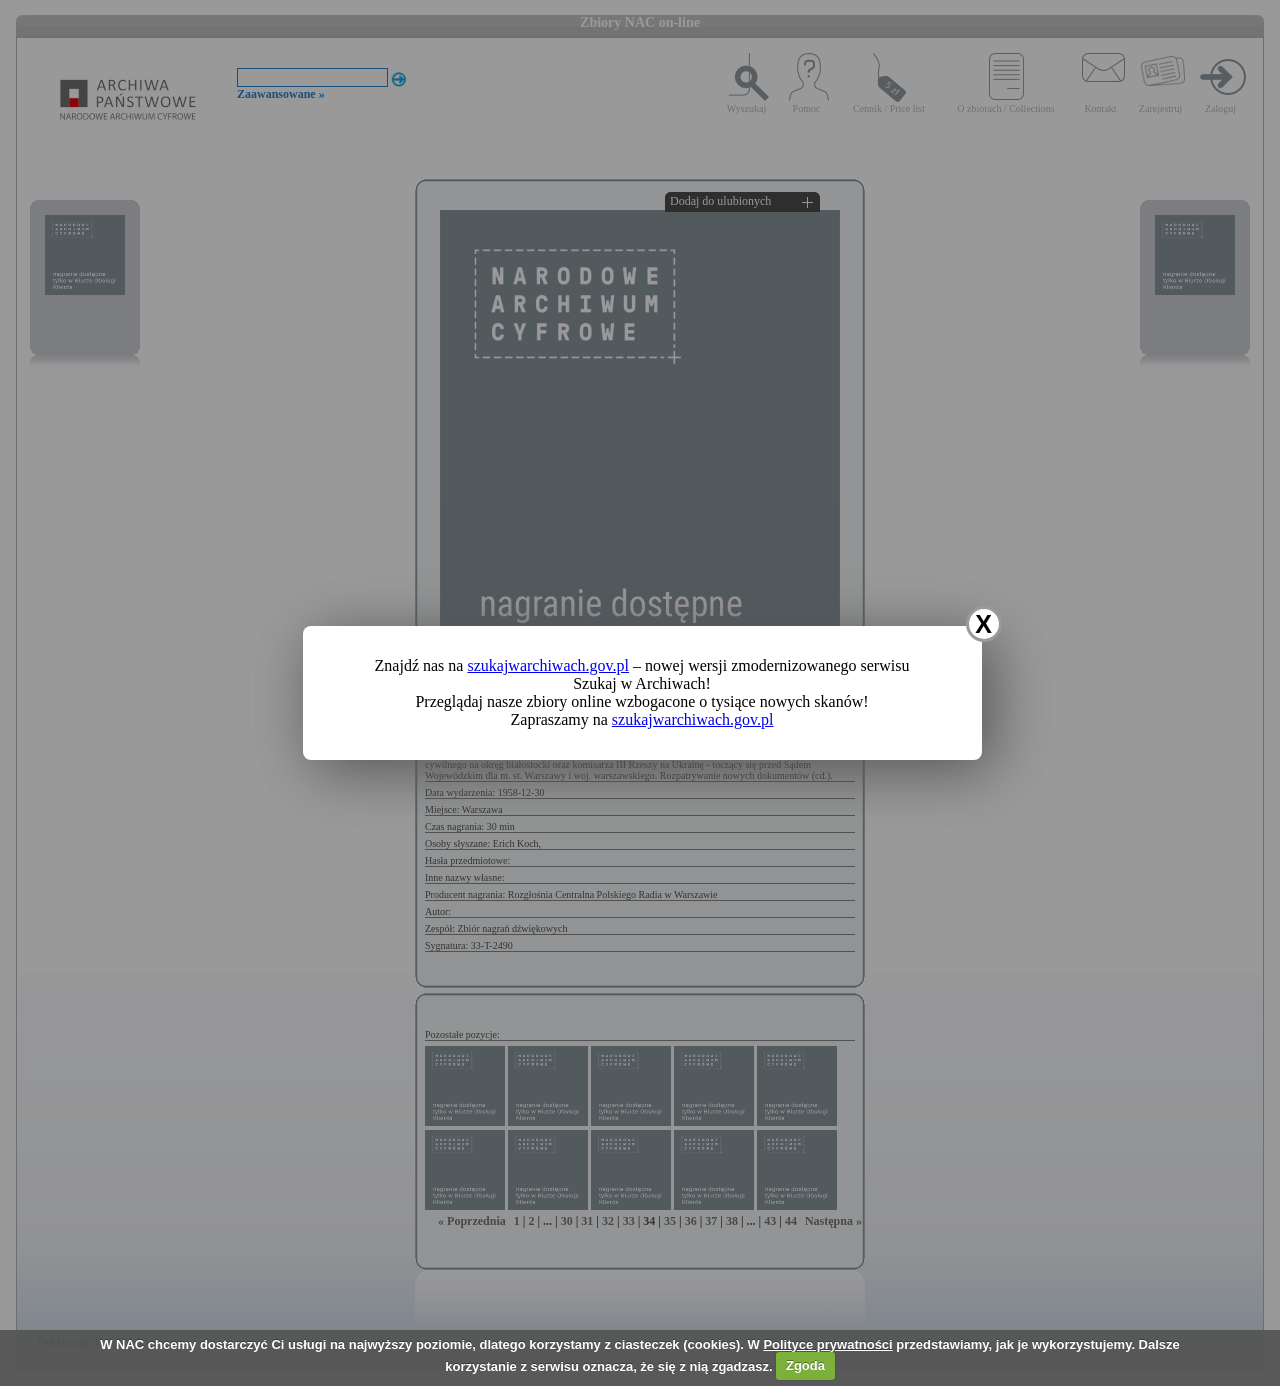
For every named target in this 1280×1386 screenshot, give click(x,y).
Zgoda (805, 1365)
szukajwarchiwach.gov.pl (548, 665)
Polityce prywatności (827, 1344)
